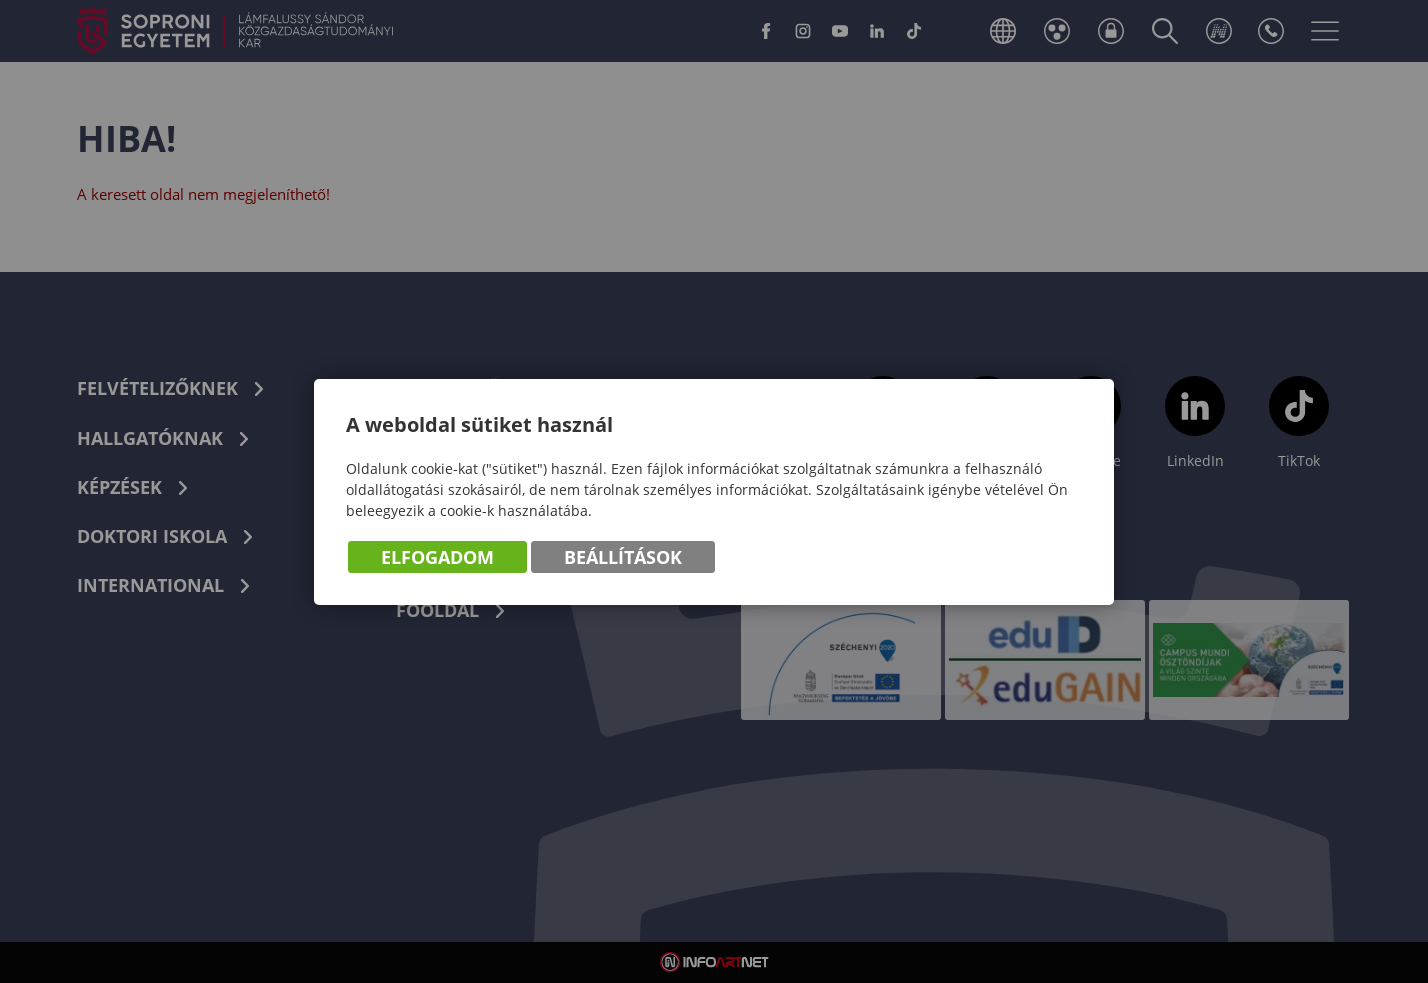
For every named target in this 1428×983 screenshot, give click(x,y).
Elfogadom (437, 557)
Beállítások (623, 557)
